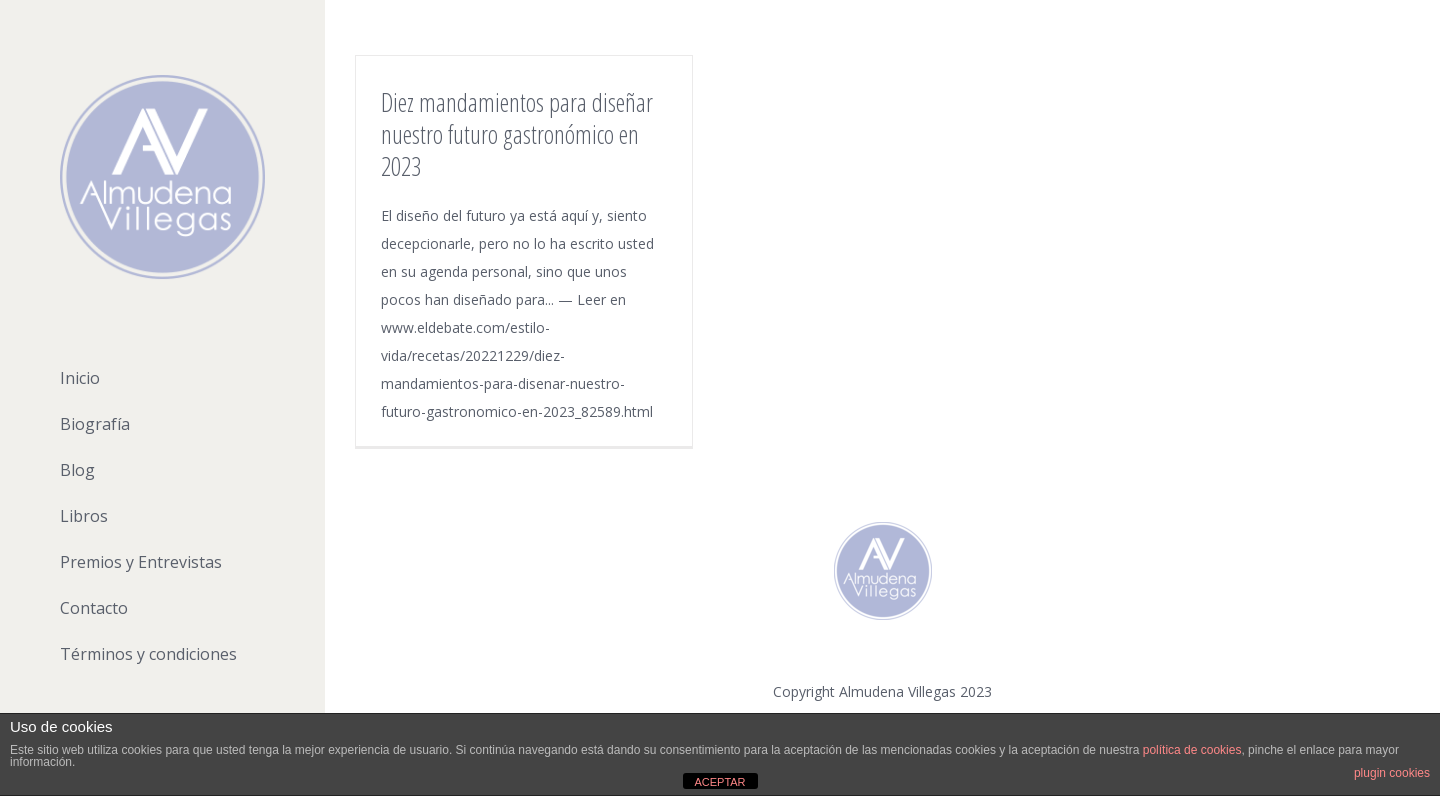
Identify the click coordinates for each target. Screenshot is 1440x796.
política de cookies (1192, 750)
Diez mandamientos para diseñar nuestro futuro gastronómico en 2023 (517, 134)
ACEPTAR (719, 782)
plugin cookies (1392, 773)
